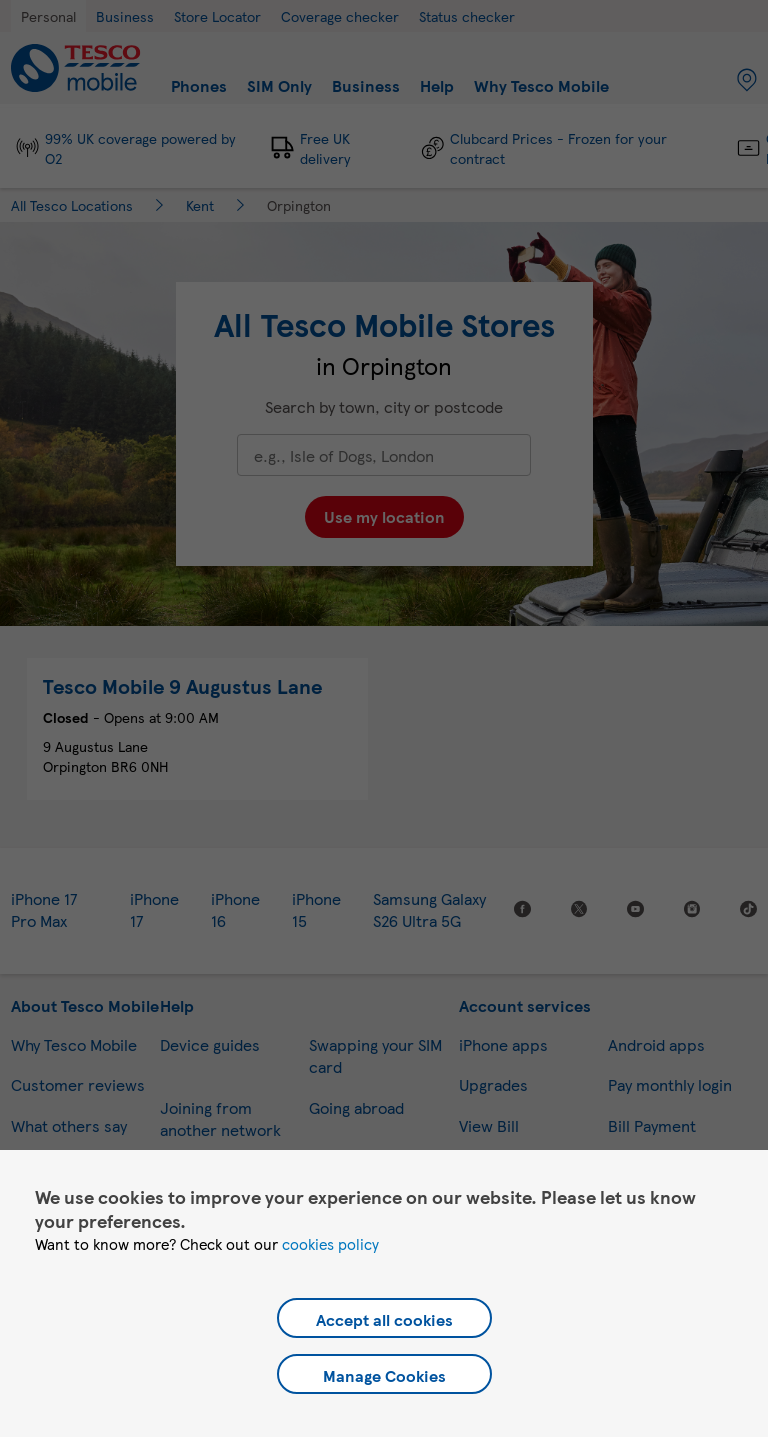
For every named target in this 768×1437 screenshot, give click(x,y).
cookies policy (330, 1244)
